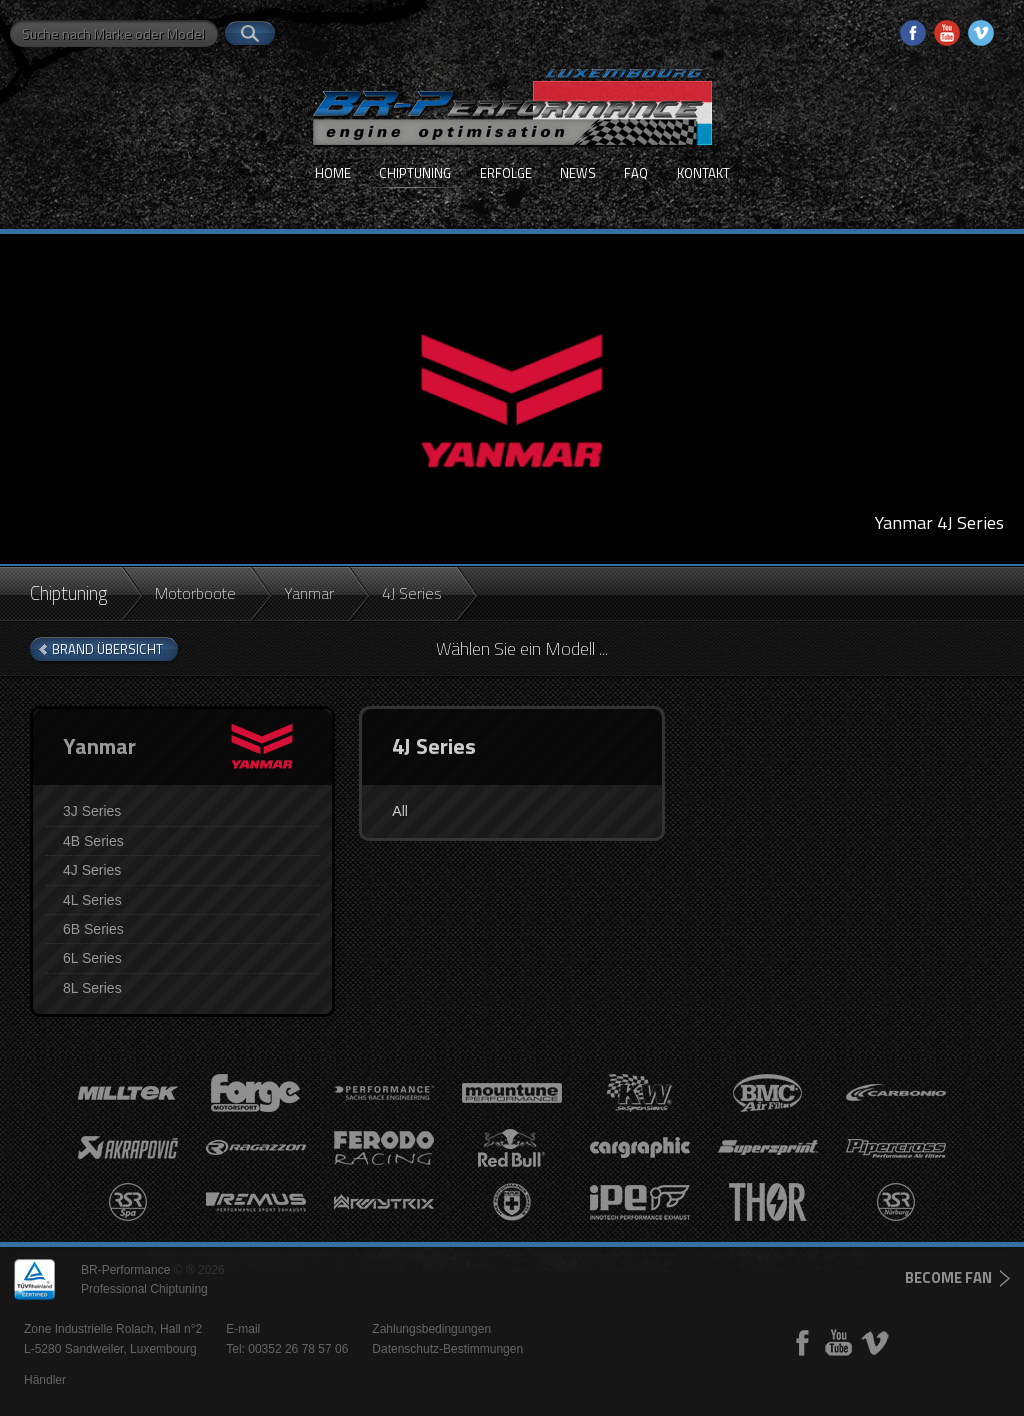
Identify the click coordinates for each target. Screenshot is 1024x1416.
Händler (45, 1380)
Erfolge (506, 173)
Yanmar (309, 593)
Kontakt (703, 173)
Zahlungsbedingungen (431, 1329)
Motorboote (195, 593)
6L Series (92, 958)
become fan (948, 1277)
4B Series (93, 841)
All (400, 811)
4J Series (92, 870)
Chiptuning (415, 173)
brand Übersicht (107, 649)
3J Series (92, 811)
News (578, 173)
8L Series (92, 988)
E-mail (243, 1329)
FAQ (636, 173)
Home (333, 173)
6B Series (93, 929)
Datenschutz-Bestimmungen (447, 1349)
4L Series (92, 900)
